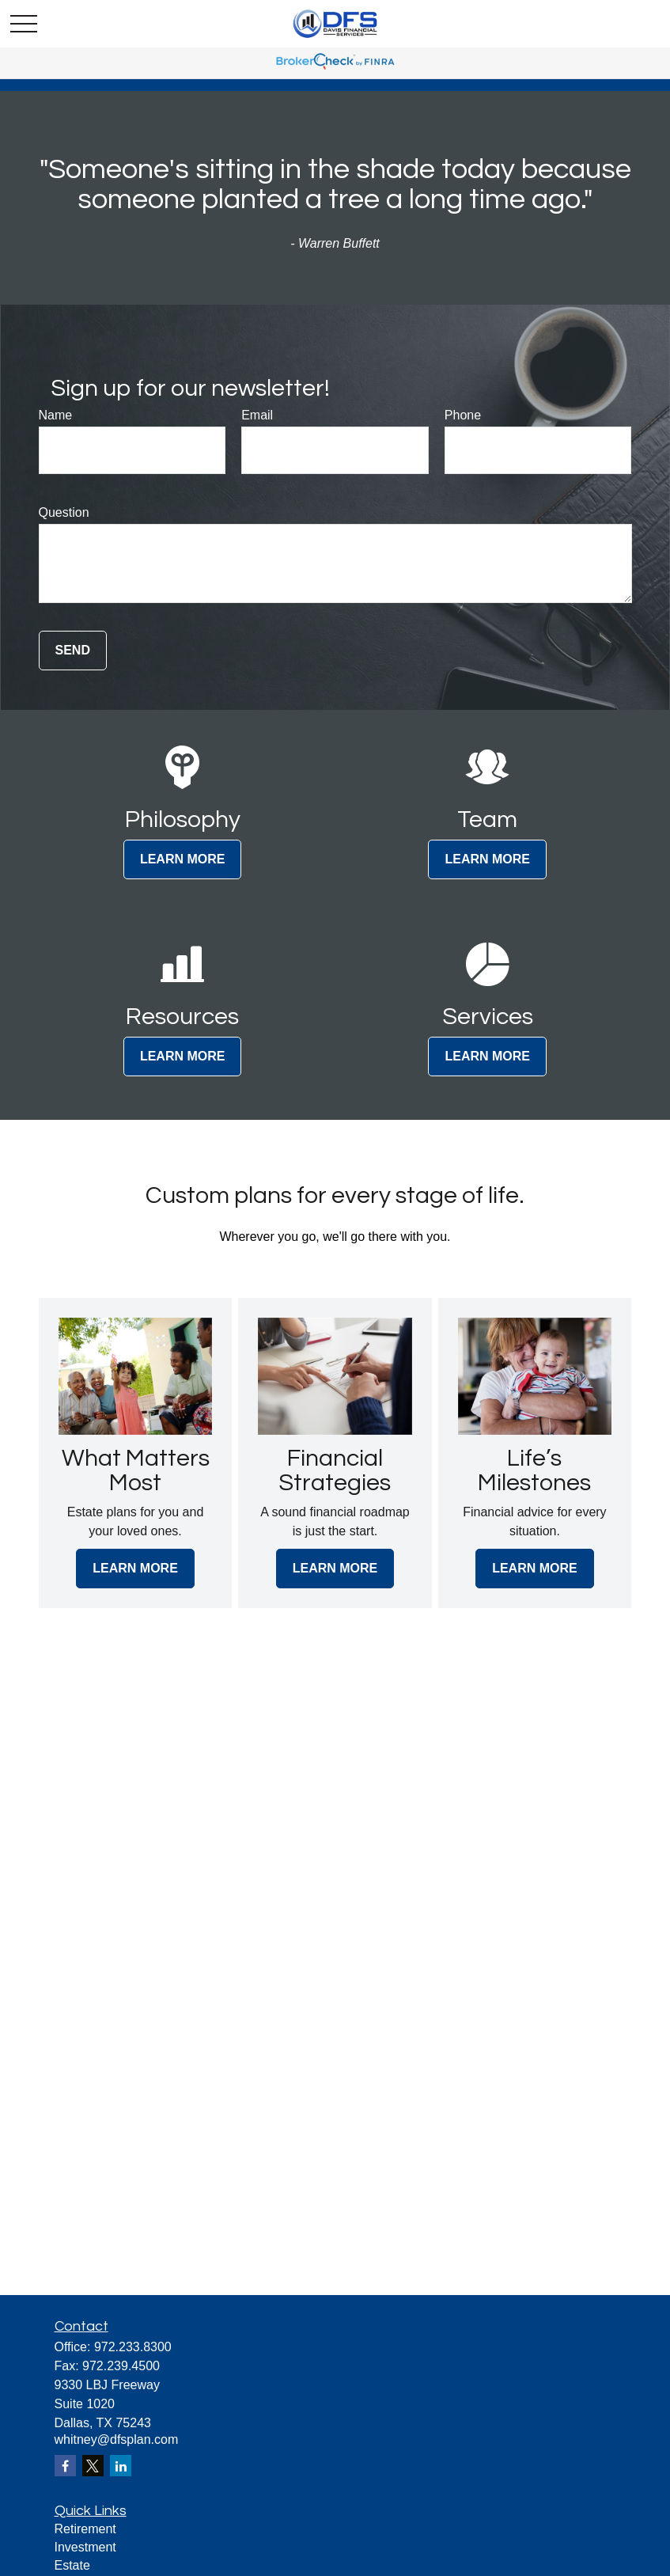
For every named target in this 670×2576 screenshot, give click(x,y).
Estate (72, 2565)
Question (64, 512)
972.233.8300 (133, 2347)
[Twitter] (93, 2465)
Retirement (85, 2529)
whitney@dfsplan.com (117, 2439)
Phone (463, 415)
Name (56, 415)
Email (257, 415)
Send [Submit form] (72, 650)
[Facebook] (65, 2465)
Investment (85, 2547)
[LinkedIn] (120, 2465)
